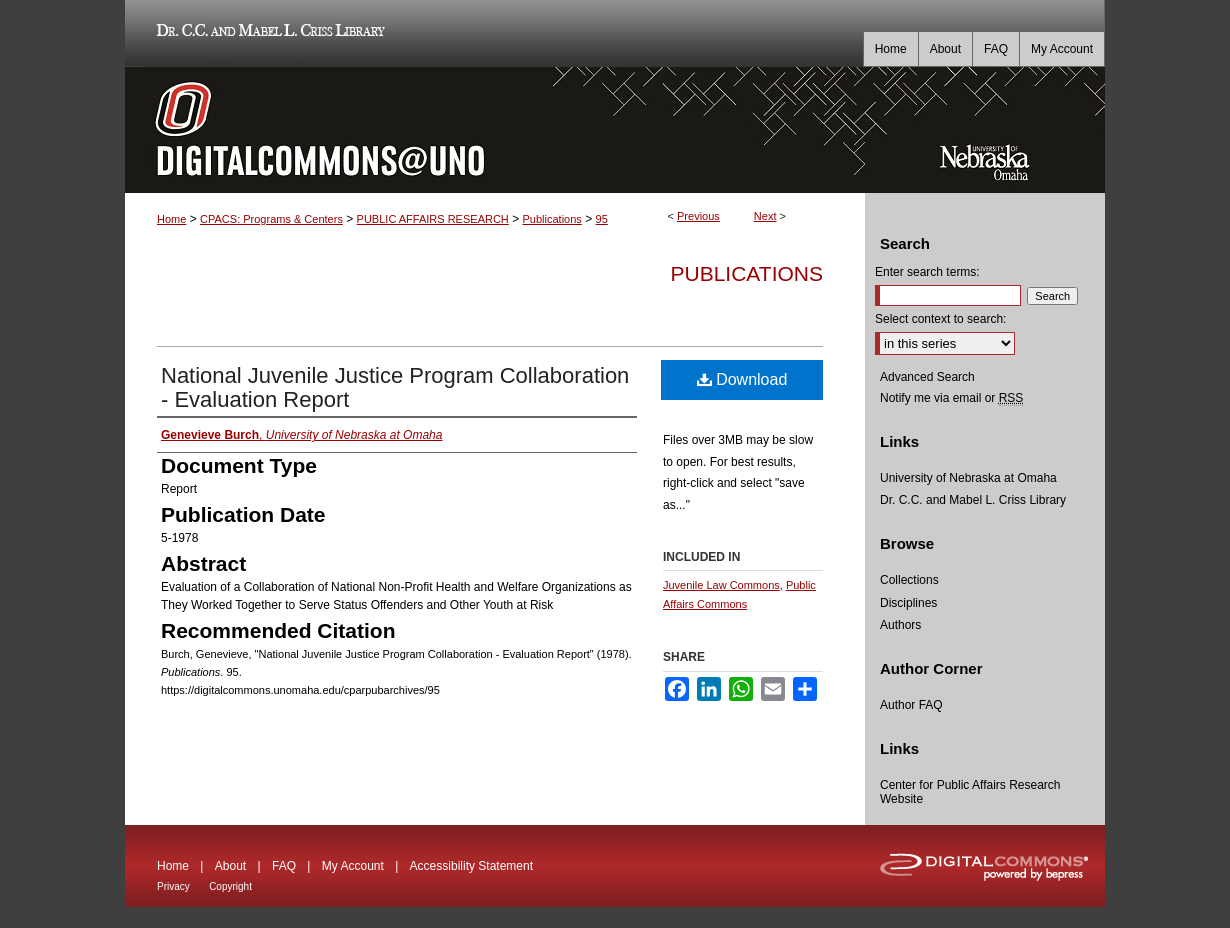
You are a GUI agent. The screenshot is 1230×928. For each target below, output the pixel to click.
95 (602, 219)
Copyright (230, 886)
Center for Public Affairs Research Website (970, 792)
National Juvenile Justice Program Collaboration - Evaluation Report (395, 387)
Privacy (173, 886)
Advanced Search (927, 377)
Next (765, 216)
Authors (900, 625)
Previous (698, 216)
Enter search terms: (927, 272)
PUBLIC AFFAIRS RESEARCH (433, 219)
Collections (909, 580)
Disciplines (908, 603)
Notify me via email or (951, 398)
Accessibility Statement (471, 866)
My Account (353, 866)
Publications (552, 219)
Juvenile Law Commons (721, 585)
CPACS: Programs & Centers (271, 219)
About (230, 866)
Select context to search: (940, 319)
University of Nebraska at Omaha (968, 478)
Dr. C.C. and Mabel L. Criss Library (267, 33)
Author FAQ (911, 705)
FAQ (284, 866)
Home (171, 219)
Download (742, 379)
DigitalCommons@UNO (495, 130)
